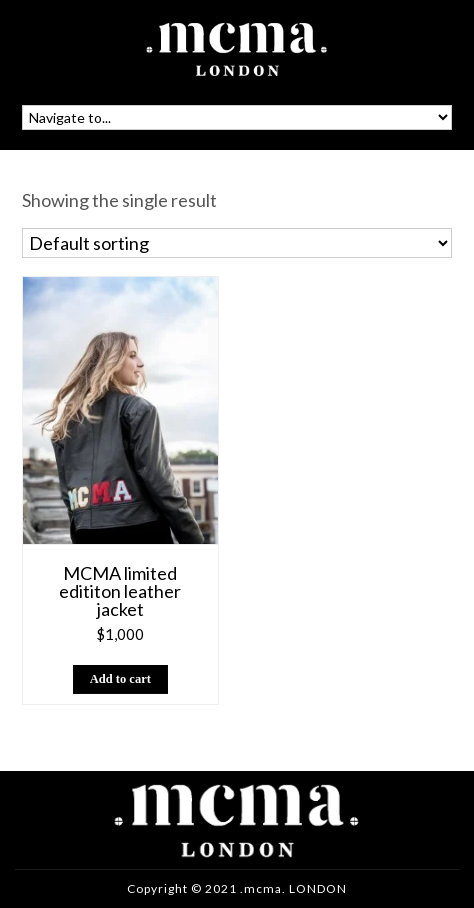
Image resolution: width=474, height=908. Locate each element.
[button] (121, 680)
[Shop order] (237, 243)
